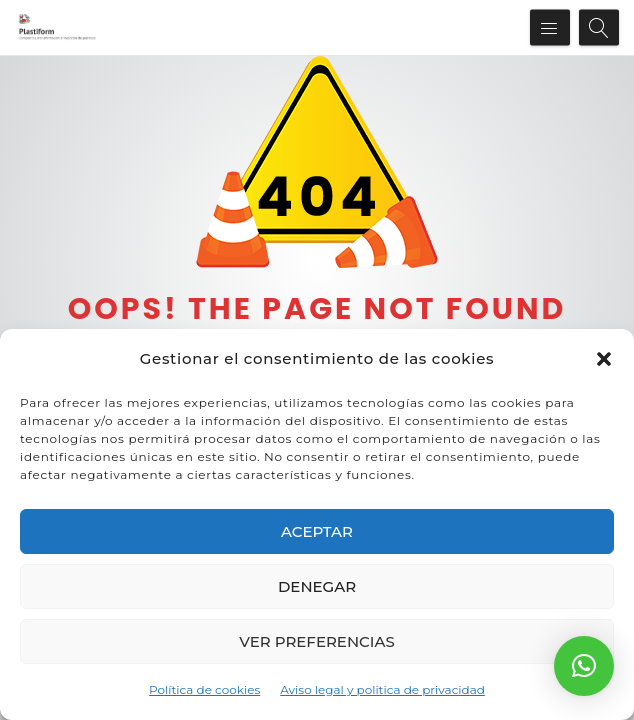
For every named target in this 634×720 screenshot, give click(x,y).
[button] (604, 359)
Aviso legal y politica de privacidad (382, 689)
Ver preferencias (316, 641)
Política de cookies (204, 689)
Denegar (317, 586)
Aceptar (317, 531)
